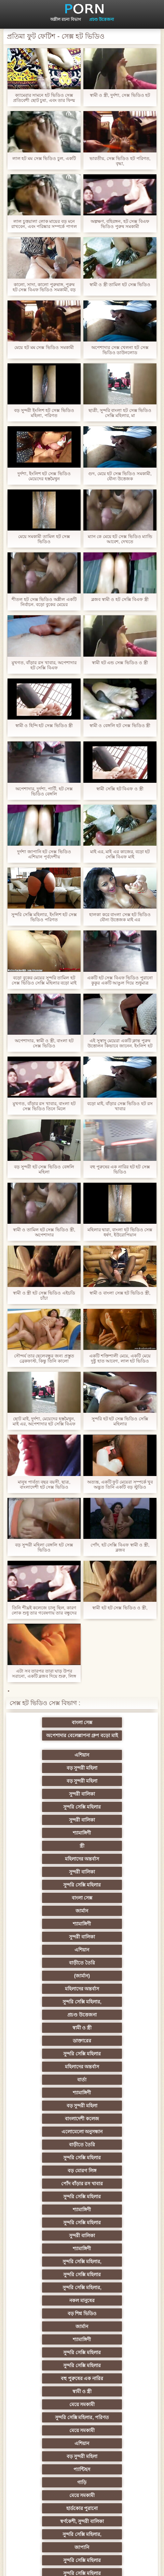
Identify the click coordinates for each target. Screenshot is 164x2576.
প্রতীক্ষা (48, 2499)
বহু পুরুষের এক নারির (48, 2057)
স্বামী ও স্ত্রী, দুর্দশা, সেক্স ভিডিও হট (120, 95)
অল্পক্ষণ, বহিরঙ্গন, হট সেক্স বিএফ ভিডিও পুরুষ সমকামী (120, 224)
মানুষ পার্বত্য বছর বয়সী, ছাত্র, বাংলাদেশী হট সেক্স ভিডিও (44, 1484)
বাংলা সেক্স (48, 1732)
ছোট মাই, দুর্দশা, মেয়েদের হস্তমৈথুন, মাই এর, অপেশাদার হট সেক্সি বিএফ (44, 1421)
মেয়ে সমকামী (49, 2070)
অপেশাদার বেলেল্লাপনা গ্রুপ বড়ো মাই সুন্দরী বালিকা (115, 1724)
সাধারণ (49, 2317)
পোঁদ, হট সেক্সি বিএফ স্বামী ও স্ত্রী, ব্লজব (120, 1547)
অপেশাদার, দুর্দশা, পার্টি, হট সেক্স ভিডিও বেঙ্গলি (44, 791)
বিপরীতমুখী (48, 2473)
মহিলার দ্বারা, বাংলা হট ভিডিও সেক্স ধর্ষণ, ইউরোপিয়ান (120, 1232)
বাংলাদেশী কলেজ (48, 1927)
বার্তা (115, 1901)
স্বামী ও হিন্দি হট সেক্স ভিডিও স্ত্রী (44, 725)
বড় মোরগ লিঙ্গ (48, 1953)
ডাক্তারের (48, 1888)
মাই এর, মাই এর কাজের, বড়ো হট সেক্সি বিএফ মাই (120, 854)
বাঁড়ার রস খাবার (115, 2187)
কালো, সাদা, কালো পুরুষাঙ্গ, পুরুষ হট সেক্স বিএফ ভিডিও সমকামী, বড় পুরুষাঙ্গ (44, 287)
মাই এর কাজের (49, 2330)
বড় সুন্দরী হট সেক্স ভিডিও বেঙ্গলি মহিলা (44, 1169)
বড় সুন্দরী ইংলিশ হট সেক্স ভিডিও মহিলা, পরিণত (44, 413)
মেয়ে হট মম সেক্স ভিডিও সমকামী (43, 347)
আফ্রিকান (115, 2486)
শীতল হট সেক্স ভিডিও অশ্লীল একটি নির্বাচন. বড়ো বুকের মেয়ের (44, 602)
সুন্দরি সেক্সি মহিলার (48, 1771)
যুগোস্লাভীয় (115, 2408)
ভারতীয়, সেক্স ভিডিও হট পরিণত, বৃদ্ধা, (120, 161)
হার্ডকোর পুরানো (49, 2122)
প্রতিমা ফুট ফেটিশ (116, 2226)
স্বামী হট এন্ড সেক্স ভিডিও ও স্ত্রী (120, 662)
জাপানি (115, 2135)
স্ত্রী (115, 1784)
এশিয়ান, (49, 2434)
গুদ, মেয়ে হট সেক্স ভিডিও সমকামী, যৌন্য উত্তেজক (119, 476)
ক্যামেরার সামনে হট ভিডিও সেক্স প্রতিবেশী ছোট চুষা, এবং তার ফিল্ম (44, 98)
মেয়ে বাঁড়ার (48, 2174)
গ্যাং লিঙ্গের (48, 2239)
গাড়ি (48, 2109)
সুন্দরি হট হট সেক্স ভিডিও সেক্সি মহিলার (120, 1421)
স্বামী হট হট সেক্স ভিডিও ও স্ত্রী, (119, 1607)
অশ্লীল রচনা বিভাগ (65, 19)
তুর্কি (48, 2187)
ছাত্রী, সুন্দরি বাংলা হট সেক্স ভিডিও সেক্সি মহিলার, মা (120, 413)
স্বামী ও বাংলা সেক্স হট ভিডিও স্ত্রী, (120, 1293)
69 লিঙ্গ (115, 2382)
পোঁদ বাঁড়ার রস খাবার (116, 1953)
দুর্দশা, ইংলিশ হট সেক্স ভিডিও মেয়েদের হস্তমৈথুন (43, 476)
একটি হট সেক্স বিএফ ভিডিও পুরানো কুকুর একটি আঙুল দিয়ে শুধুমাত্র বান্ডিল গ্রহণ (120, 980)
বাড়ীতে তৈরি (49, 1849)
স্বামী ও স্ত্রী (115, 1875)
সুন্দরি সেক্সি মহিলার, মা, (115, 2252)
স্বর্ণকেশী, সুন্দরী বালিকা (116, 2122)
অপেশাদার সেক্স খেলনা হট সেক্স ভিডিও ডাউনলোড (119, 350)
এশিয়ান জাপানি (115, 2395)
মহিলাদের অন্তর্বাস (48, 1797)
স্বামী (115, 2499)
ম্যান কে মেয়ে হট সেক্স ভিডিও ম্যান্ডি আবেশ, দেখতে (120, 539)
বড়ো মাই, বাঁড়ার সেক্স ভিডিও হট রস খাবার (119, 1106)
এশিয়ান (48, 1745)
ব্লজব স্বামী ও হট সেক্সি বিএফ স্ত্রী (120, 599)
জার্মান (48, 1823)
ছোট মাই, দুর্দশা (115, 2265)
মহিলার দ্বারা (48, 2213)
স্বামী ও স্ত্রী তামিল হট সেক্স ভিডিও (120, 284)
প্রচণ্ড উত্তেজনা (101, 19)
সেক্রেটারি (48, 2382)
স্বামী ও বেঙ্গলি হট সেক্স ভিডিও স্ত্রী (120, 725)
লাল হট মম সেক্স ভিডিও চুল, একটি (44, 158)
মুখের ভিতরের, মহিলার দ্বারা (115, 2447)
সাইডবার (115, 2278)
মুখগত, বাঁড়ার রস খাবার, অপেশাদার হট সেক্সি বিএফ (44, 665)
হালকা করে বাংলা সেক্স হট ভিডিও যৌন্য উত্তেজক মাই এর (120, 917)
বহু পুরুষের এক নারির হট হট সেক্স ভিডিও (120, 1169)
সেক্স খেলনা (48, 2460)
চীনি (115, 2291)
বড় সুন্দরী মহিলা (115, 1745)
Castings (115, 2343)
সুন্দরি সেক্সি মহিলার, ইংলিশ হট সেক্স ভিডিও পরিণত (44, 917)
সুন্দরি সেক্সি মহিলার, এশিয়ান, (115, 2200)
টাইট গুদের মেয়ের (48, 2447)
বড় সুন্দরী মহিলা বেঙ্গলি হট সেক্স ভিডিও (44, 1547)
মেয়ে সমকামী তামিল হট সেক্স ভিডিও (44, 539)
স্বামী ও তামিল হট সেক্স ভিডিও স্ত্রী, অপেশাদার (44, 1232)
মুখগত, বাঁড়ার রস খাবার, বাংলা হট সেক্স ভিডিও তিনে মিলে (44, 1106)
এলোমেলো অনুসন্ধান (115, 1927)
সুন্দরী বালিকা (115, 1758)
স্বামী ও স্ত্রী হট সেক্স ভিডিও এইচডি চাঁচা (44, 1295)
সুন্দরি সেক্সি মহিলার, (115, 1862)
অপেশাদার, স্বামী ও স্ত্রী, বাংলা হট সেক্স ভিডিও (44, 1043)
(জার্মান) (115, 1849)
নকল (115, 2161)
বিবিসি (48, 2291)
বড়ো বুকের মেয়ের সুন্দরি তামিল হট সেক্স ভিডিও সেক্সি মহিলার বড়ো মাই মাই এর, (44, 980)
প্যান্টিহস (115, 2096)
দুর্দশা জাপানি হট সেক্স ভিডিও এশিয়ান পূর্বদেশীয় (44, 854)
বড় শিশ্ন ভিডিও (115, 2018)
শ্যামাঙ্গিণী (49, 1784)
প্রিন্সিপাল (134, 2565)
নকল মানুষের (48, 2018)
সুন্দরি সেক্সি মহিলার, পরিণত (115, 2070)
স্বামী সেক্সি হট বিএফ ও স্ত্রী (119, 788)
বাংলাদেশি (48, 2200)
